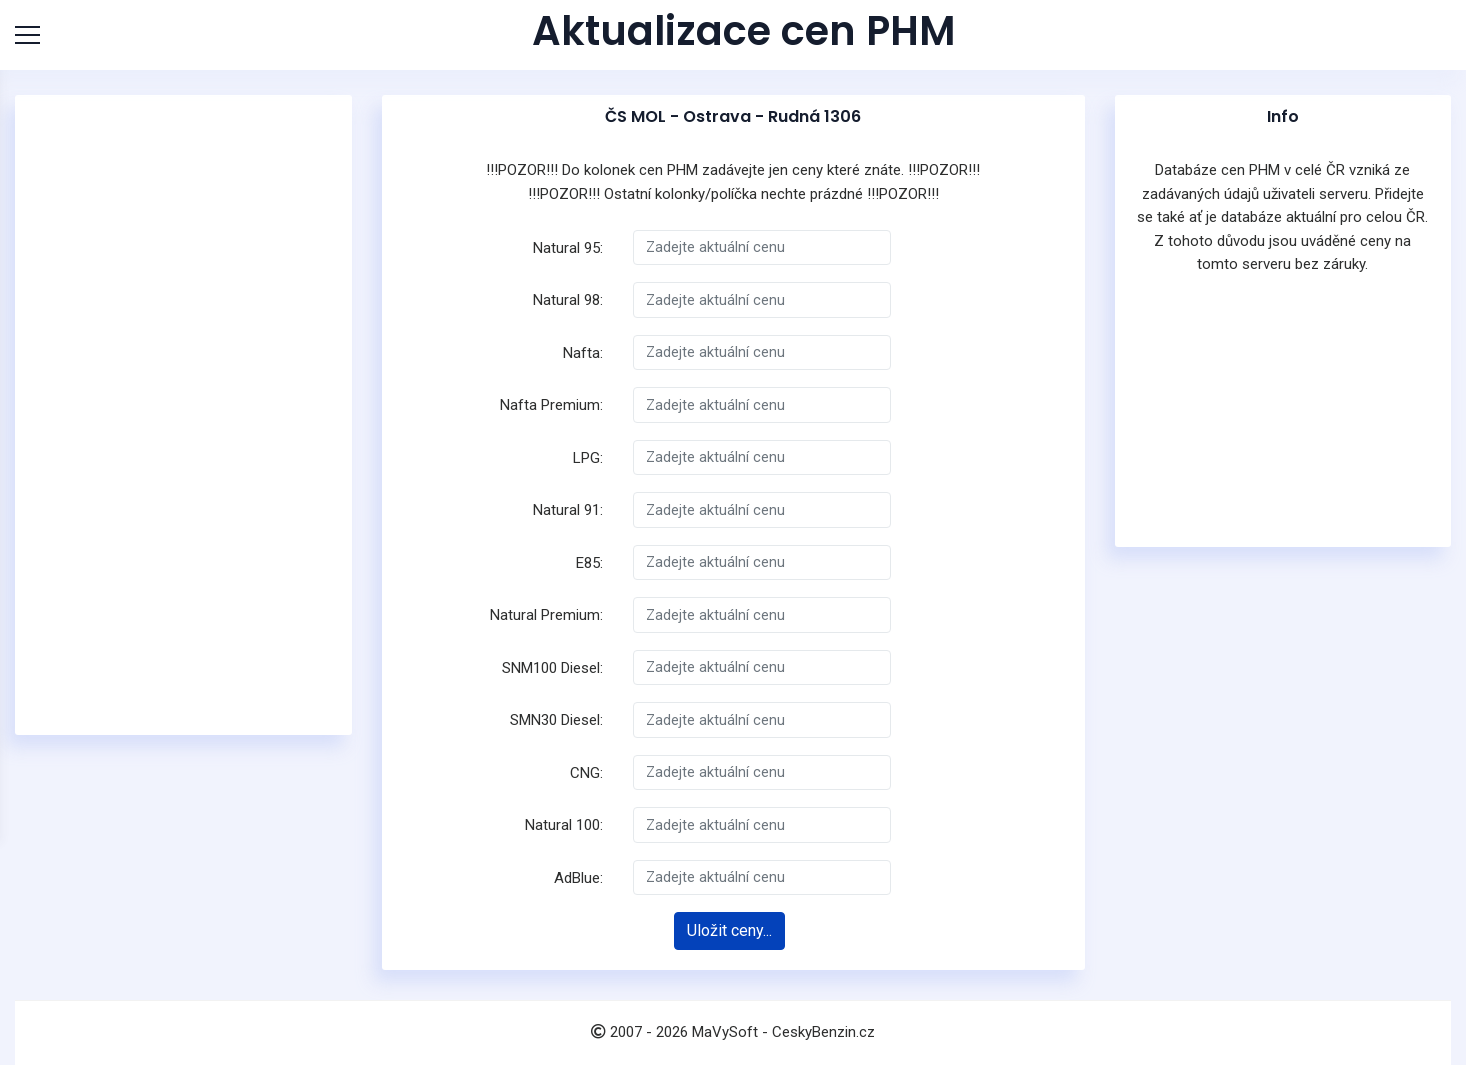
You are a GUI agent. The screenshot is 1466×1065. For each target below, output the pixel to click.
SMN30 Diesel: (556, 720)
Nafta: (583, 353)
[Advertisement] (185, 415)
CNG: (586, 773)
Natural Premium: (546, 615)
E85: (589, 563)
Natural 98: (568, 300)
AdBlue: (578, 878)
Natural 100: (564, 825)
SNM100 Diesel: (552, 668)
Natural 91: (568, 510)
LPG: (588, 458)
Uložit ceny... (729, 930)
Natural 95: (568, 248)
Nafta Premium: (551, 405)
